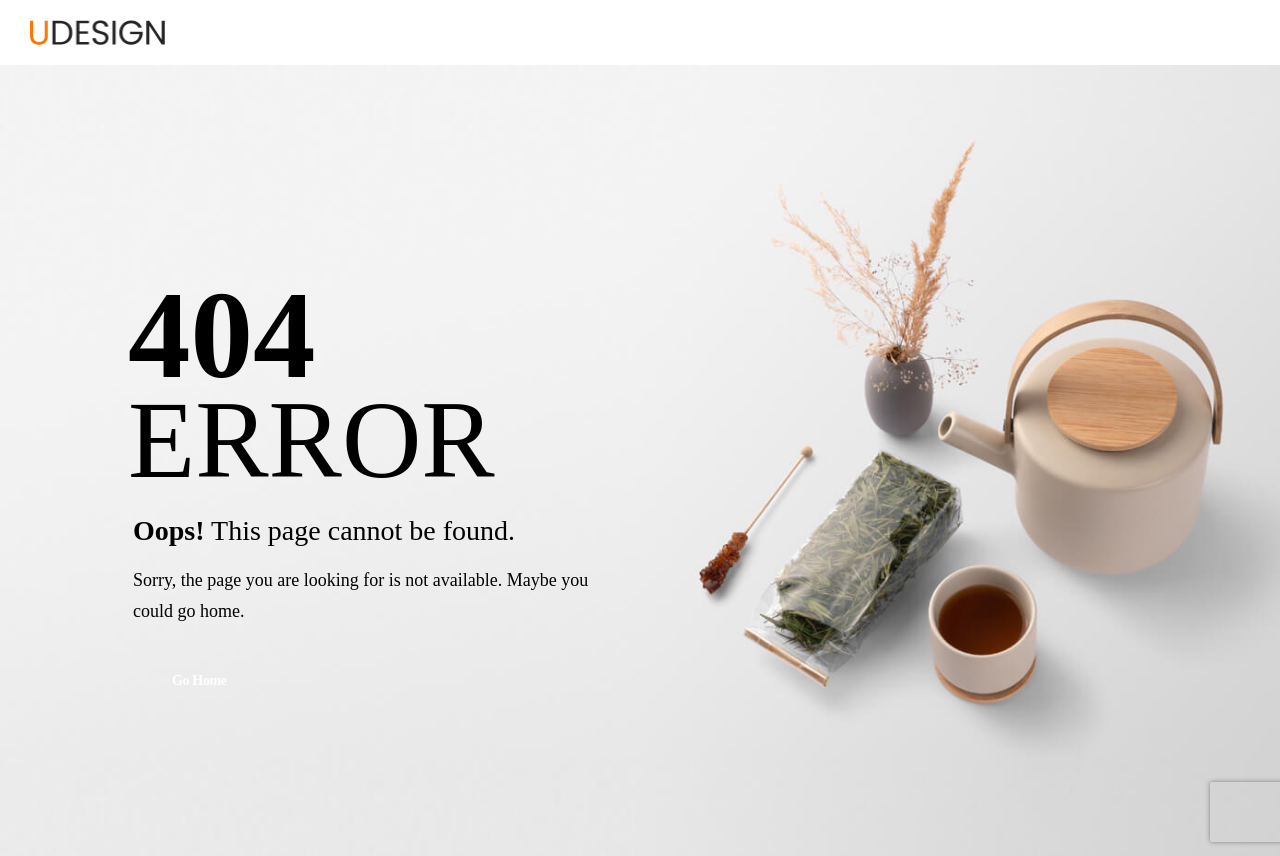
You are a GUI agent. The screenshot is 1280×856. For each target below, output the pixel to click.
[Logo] (97, 32)
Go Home (199, 681)
